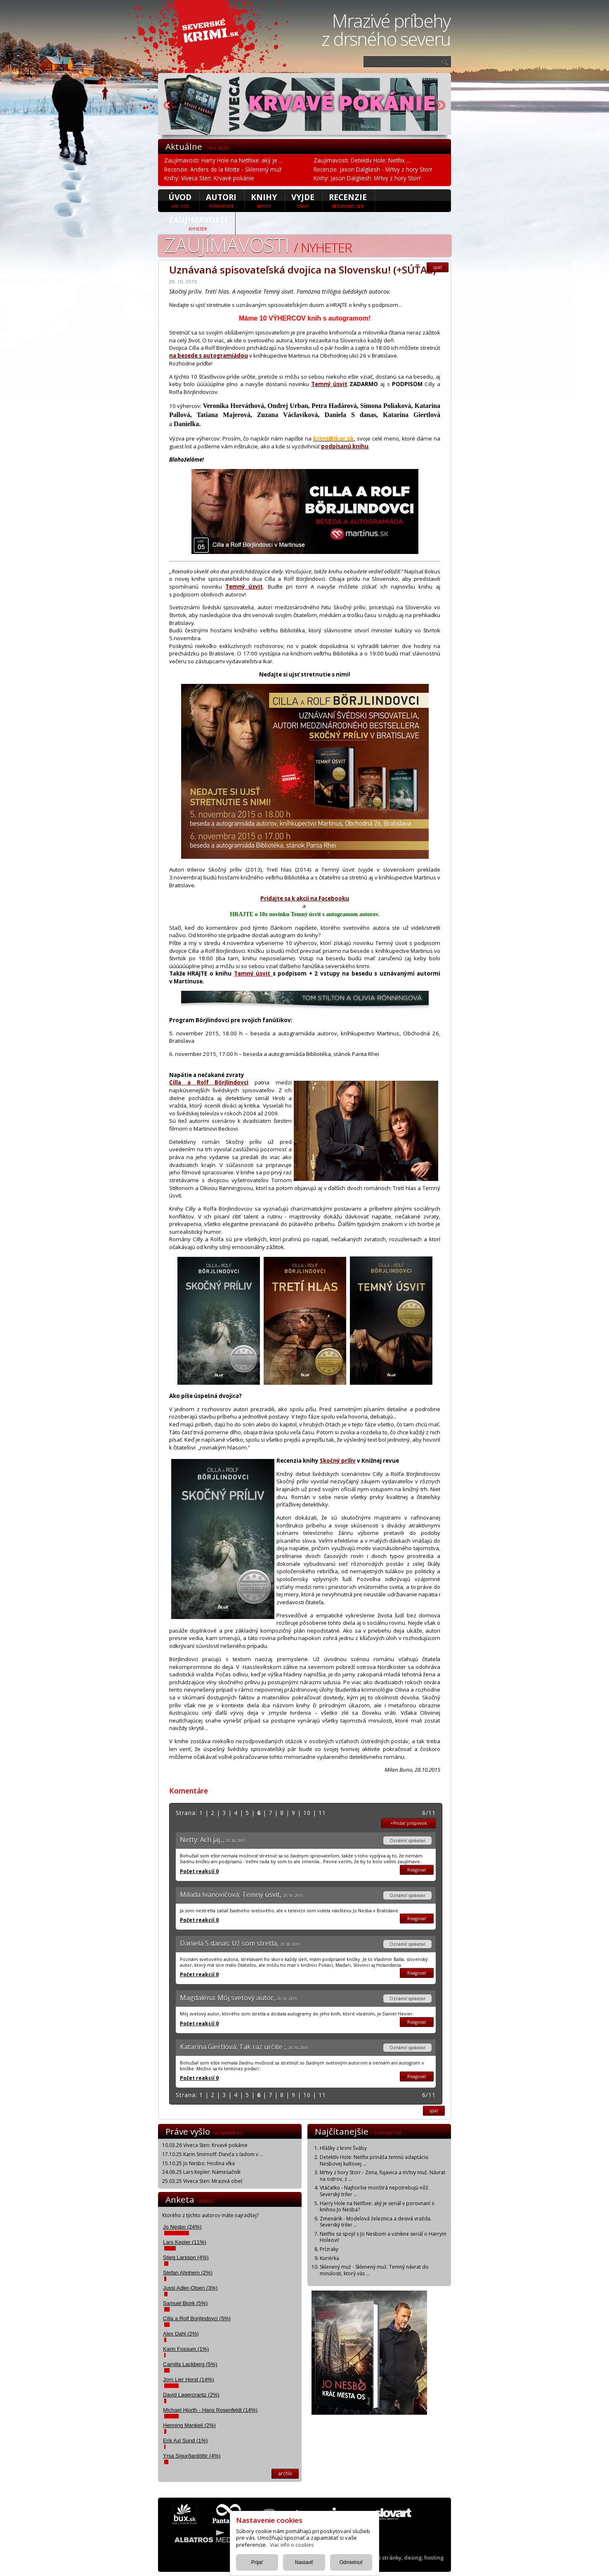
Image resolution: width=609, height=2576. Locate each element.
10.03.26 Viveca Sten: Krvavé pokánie (205, 2145)
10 (307, 1813)
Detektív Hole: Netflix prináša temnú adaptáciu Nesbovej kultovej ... (374, 2160)
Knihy (264, 200)
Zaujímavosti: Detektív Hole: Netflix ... (362, 160)
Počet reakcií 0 (199, 1871)
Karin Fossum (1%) (186, 2349)
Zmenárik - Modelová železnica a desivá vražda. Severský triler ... (376, 2222)
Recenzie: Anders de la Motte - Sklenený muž (222, 169)
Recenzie (348, 200)
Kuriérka (329, 2258)
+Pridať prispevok (408, 1823)
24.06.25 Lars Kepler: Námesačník (201, 2171)
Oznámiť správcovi (407, 1840)
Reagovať (416, 1870)
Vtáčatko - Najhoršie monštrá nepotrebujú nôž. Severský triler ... (375, 2191)
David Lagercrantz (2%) (191, 2394)
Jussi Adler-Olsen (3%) (190, 2288)
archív (285, 2473)
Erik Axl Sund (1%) (185, 2440)
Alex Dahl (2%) (181, 2333)
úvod (179, 200)
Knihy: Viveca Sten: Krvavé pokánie (209, 178)
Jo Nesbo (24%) (182, 2227)
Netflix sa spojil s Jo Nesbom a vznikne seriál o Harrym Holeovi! (383, 2237)
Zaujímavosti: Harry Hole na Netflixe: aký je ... (223, 160)
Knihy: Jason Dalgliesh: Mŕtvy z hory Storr (367, 178)
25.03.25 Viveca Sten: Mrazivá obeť (202, 2181)
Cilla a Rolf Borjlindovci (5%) (197, 2318)
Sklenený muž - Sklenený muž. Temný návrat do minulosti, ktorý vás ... (374, 2270)
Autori (221, 200)
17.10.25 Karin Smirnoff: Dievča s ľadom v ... (212, 2154)
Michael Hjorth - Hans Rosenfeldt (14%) (210, 2410)
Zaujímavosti (197, 222)
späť (437, 267)
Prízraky (329, 2249)
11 (322, 1813)
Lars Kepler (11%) (184, 2242)
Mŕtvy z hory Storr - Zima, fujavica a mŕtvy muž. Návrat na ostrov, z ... (382, 2175)
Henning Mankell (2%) (189, 2425)
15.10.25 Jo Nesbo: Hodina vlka (198, 2163)
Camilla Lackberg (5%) (190, 2364)
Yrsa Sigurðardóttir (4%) (191, 2455)
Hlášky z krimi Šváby (343, 2148)
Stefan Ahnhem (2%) (187, 2272)
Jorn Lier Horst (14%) (188, 2379)
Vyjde (302, 200)
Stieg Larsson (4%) (186, 2257)
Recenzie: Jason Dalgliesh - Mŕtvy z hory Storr (373, 169)
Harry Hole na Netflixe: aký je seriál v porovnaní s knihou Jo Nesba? (377, 2206)
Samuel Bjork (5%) (185, 2303)
